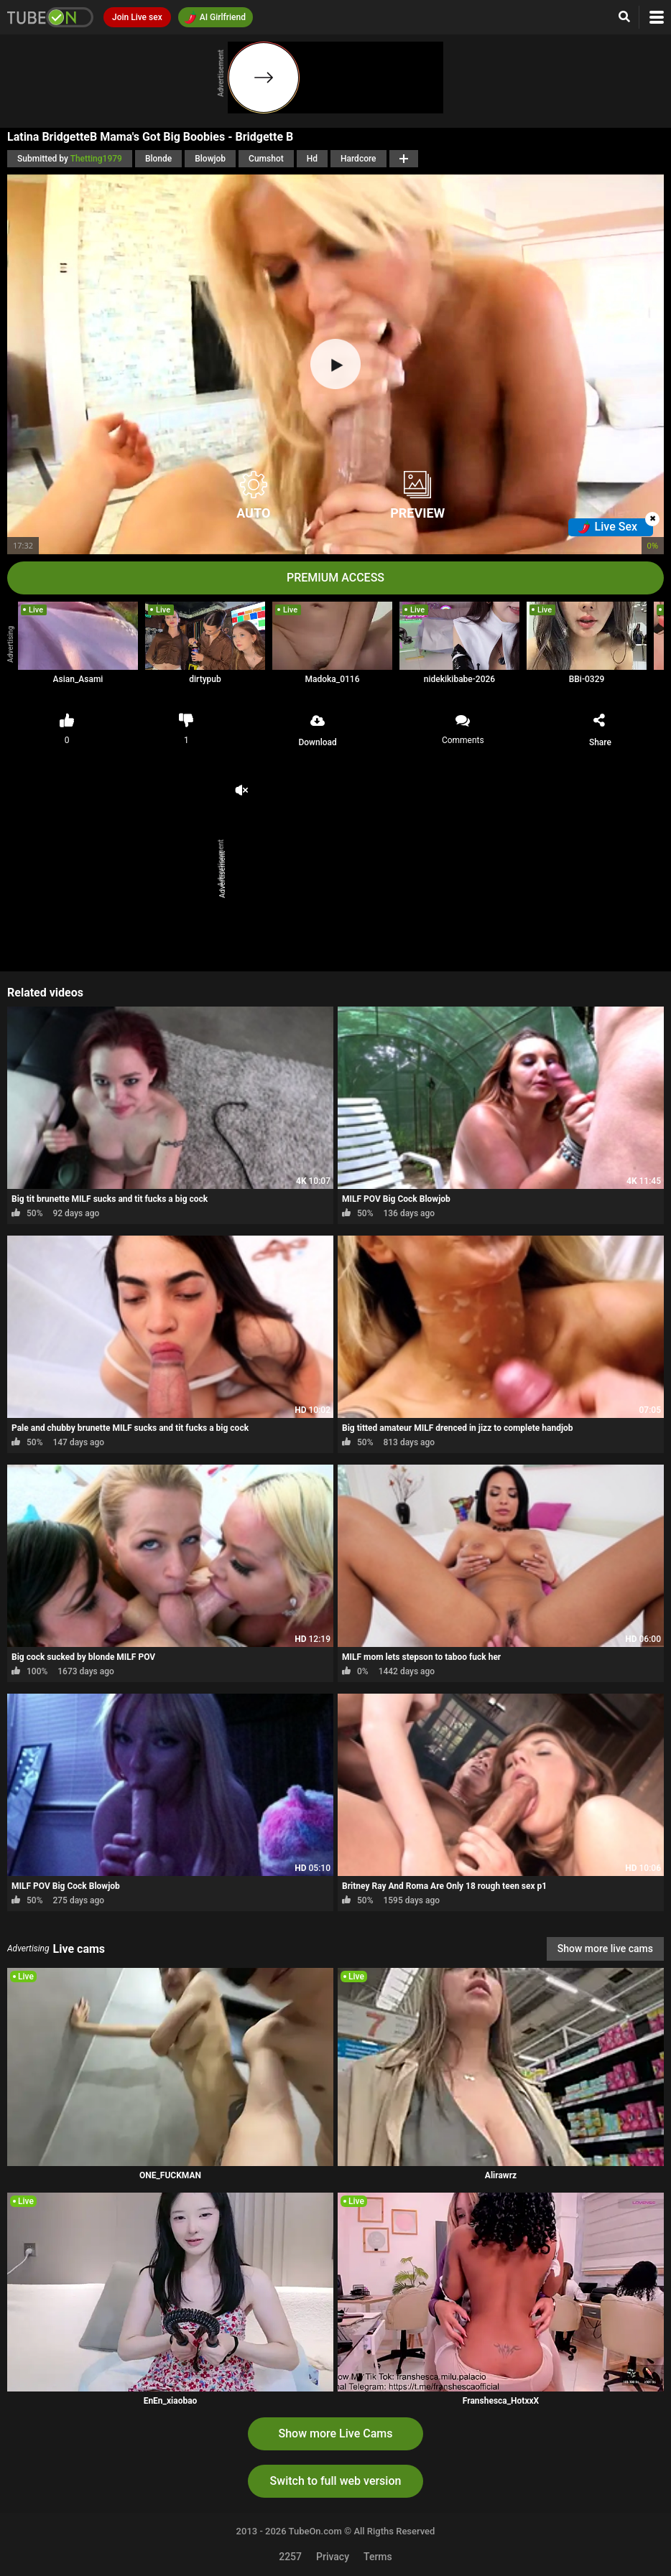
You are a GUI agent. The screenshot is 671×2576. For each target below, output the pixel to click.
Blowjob (210, 159)
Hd (312, 159)
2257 (290, 2556)
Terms (378, 2556)
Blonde (158, 159)
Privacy (332, 2556)
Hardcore (358, 159)
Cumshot (266, 159)
